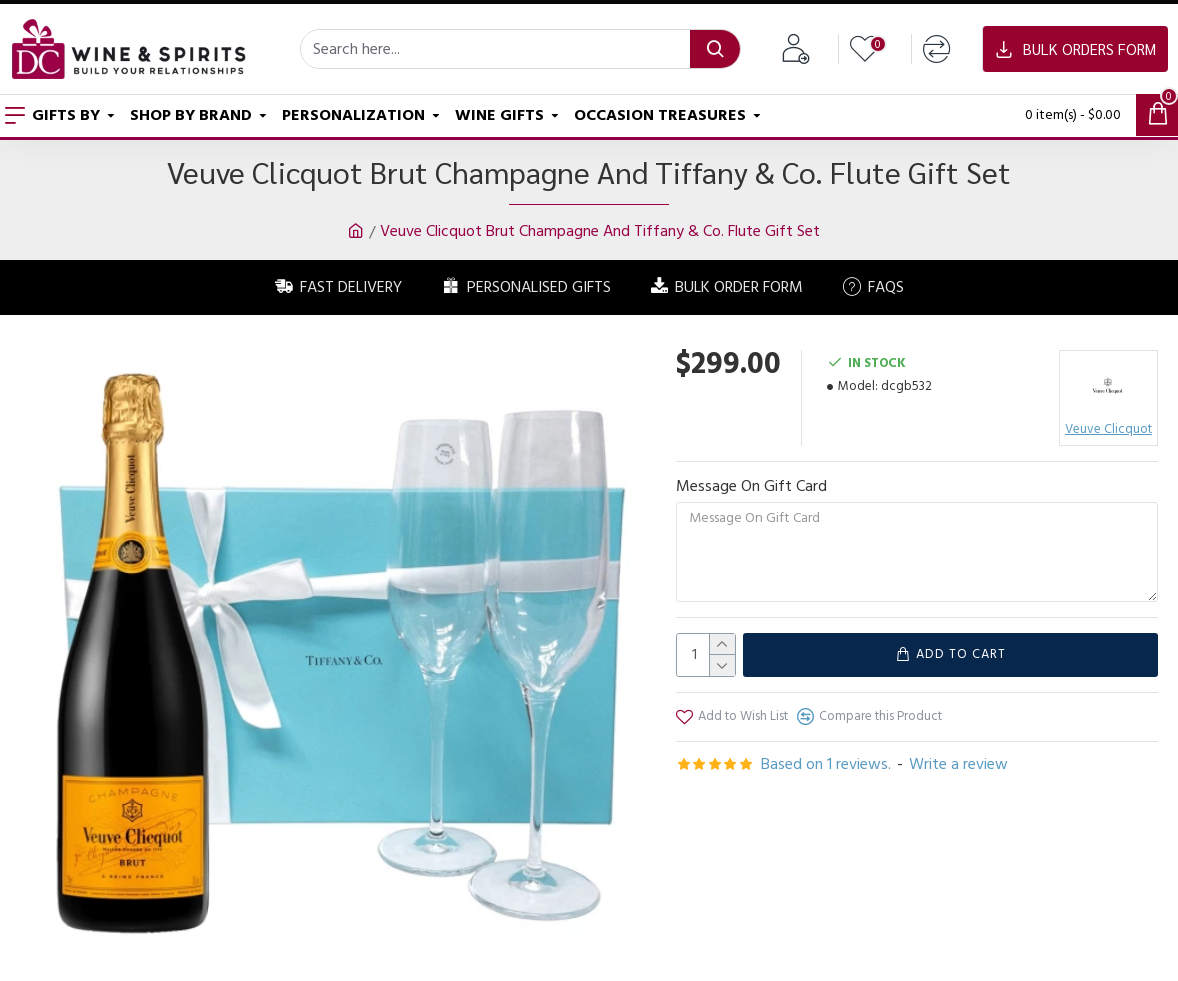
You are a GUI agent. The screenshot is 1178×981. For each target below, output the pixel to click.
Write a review (958, 764)
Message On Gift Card (751, 486)
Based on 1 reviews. (826, 764)
